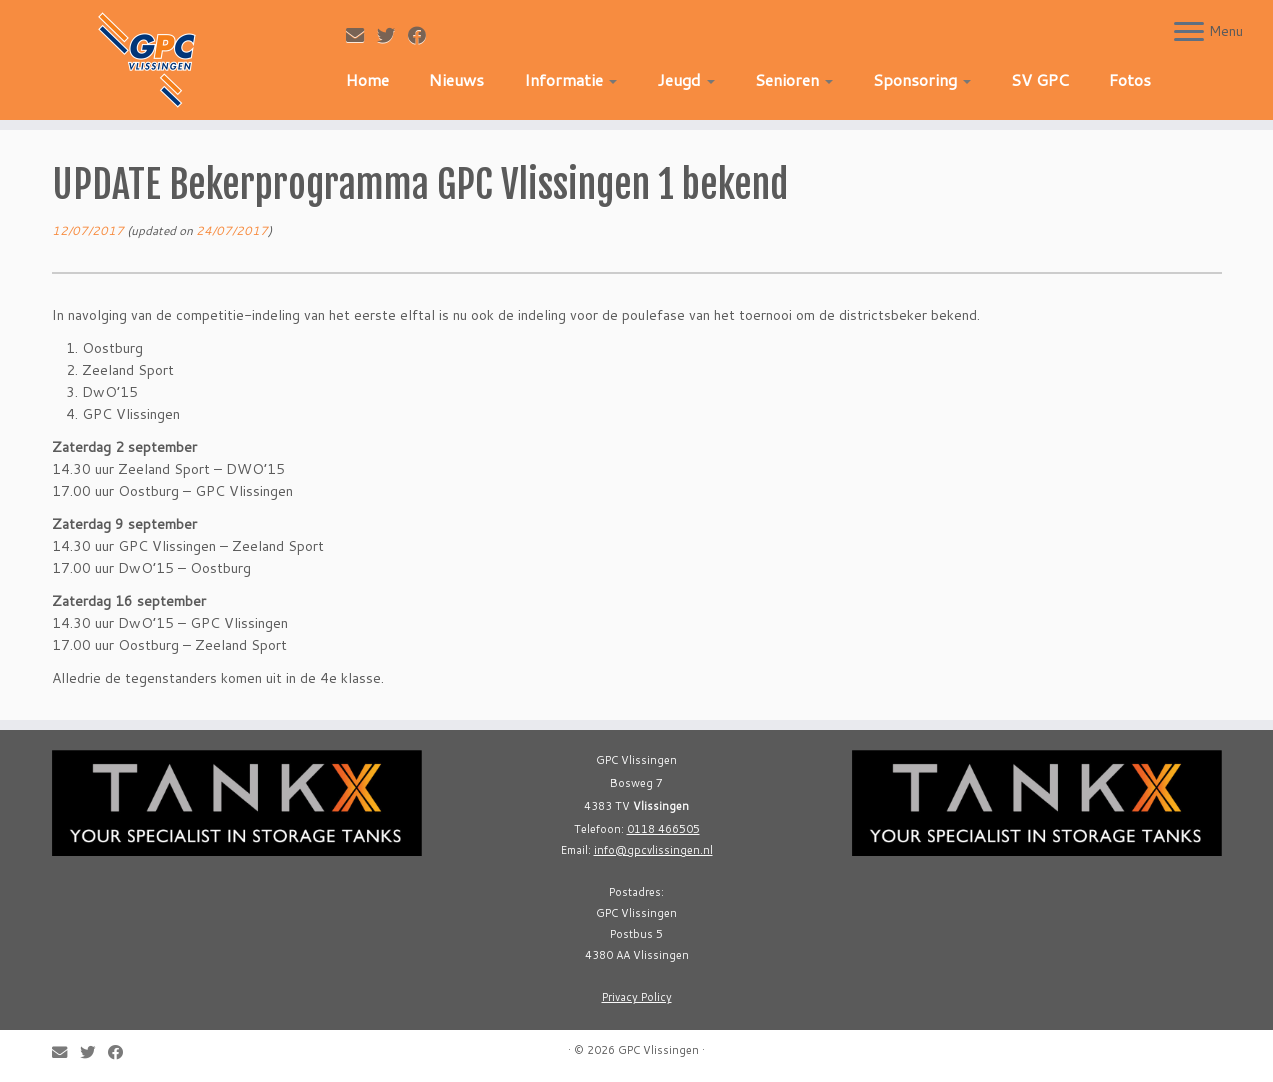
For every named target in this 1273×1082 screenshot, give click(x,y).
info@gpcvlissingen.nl (653, 850)
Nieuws (456, 79)
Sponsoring (922, 79)
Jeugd (686, 79)
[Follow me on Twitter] (392, 35)
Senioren (794, 79)
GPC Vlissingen (658, 1050)
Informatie (570, 79)
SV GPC (1040, 79)
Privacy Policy (637, 997)
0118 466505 (663, 829)
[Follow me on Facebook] (423, 35)
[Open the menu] (1189, 33)
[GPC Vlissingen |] (147, 60)
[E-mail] (361, 35)
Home (367, 79)
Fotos (1130, 79)
